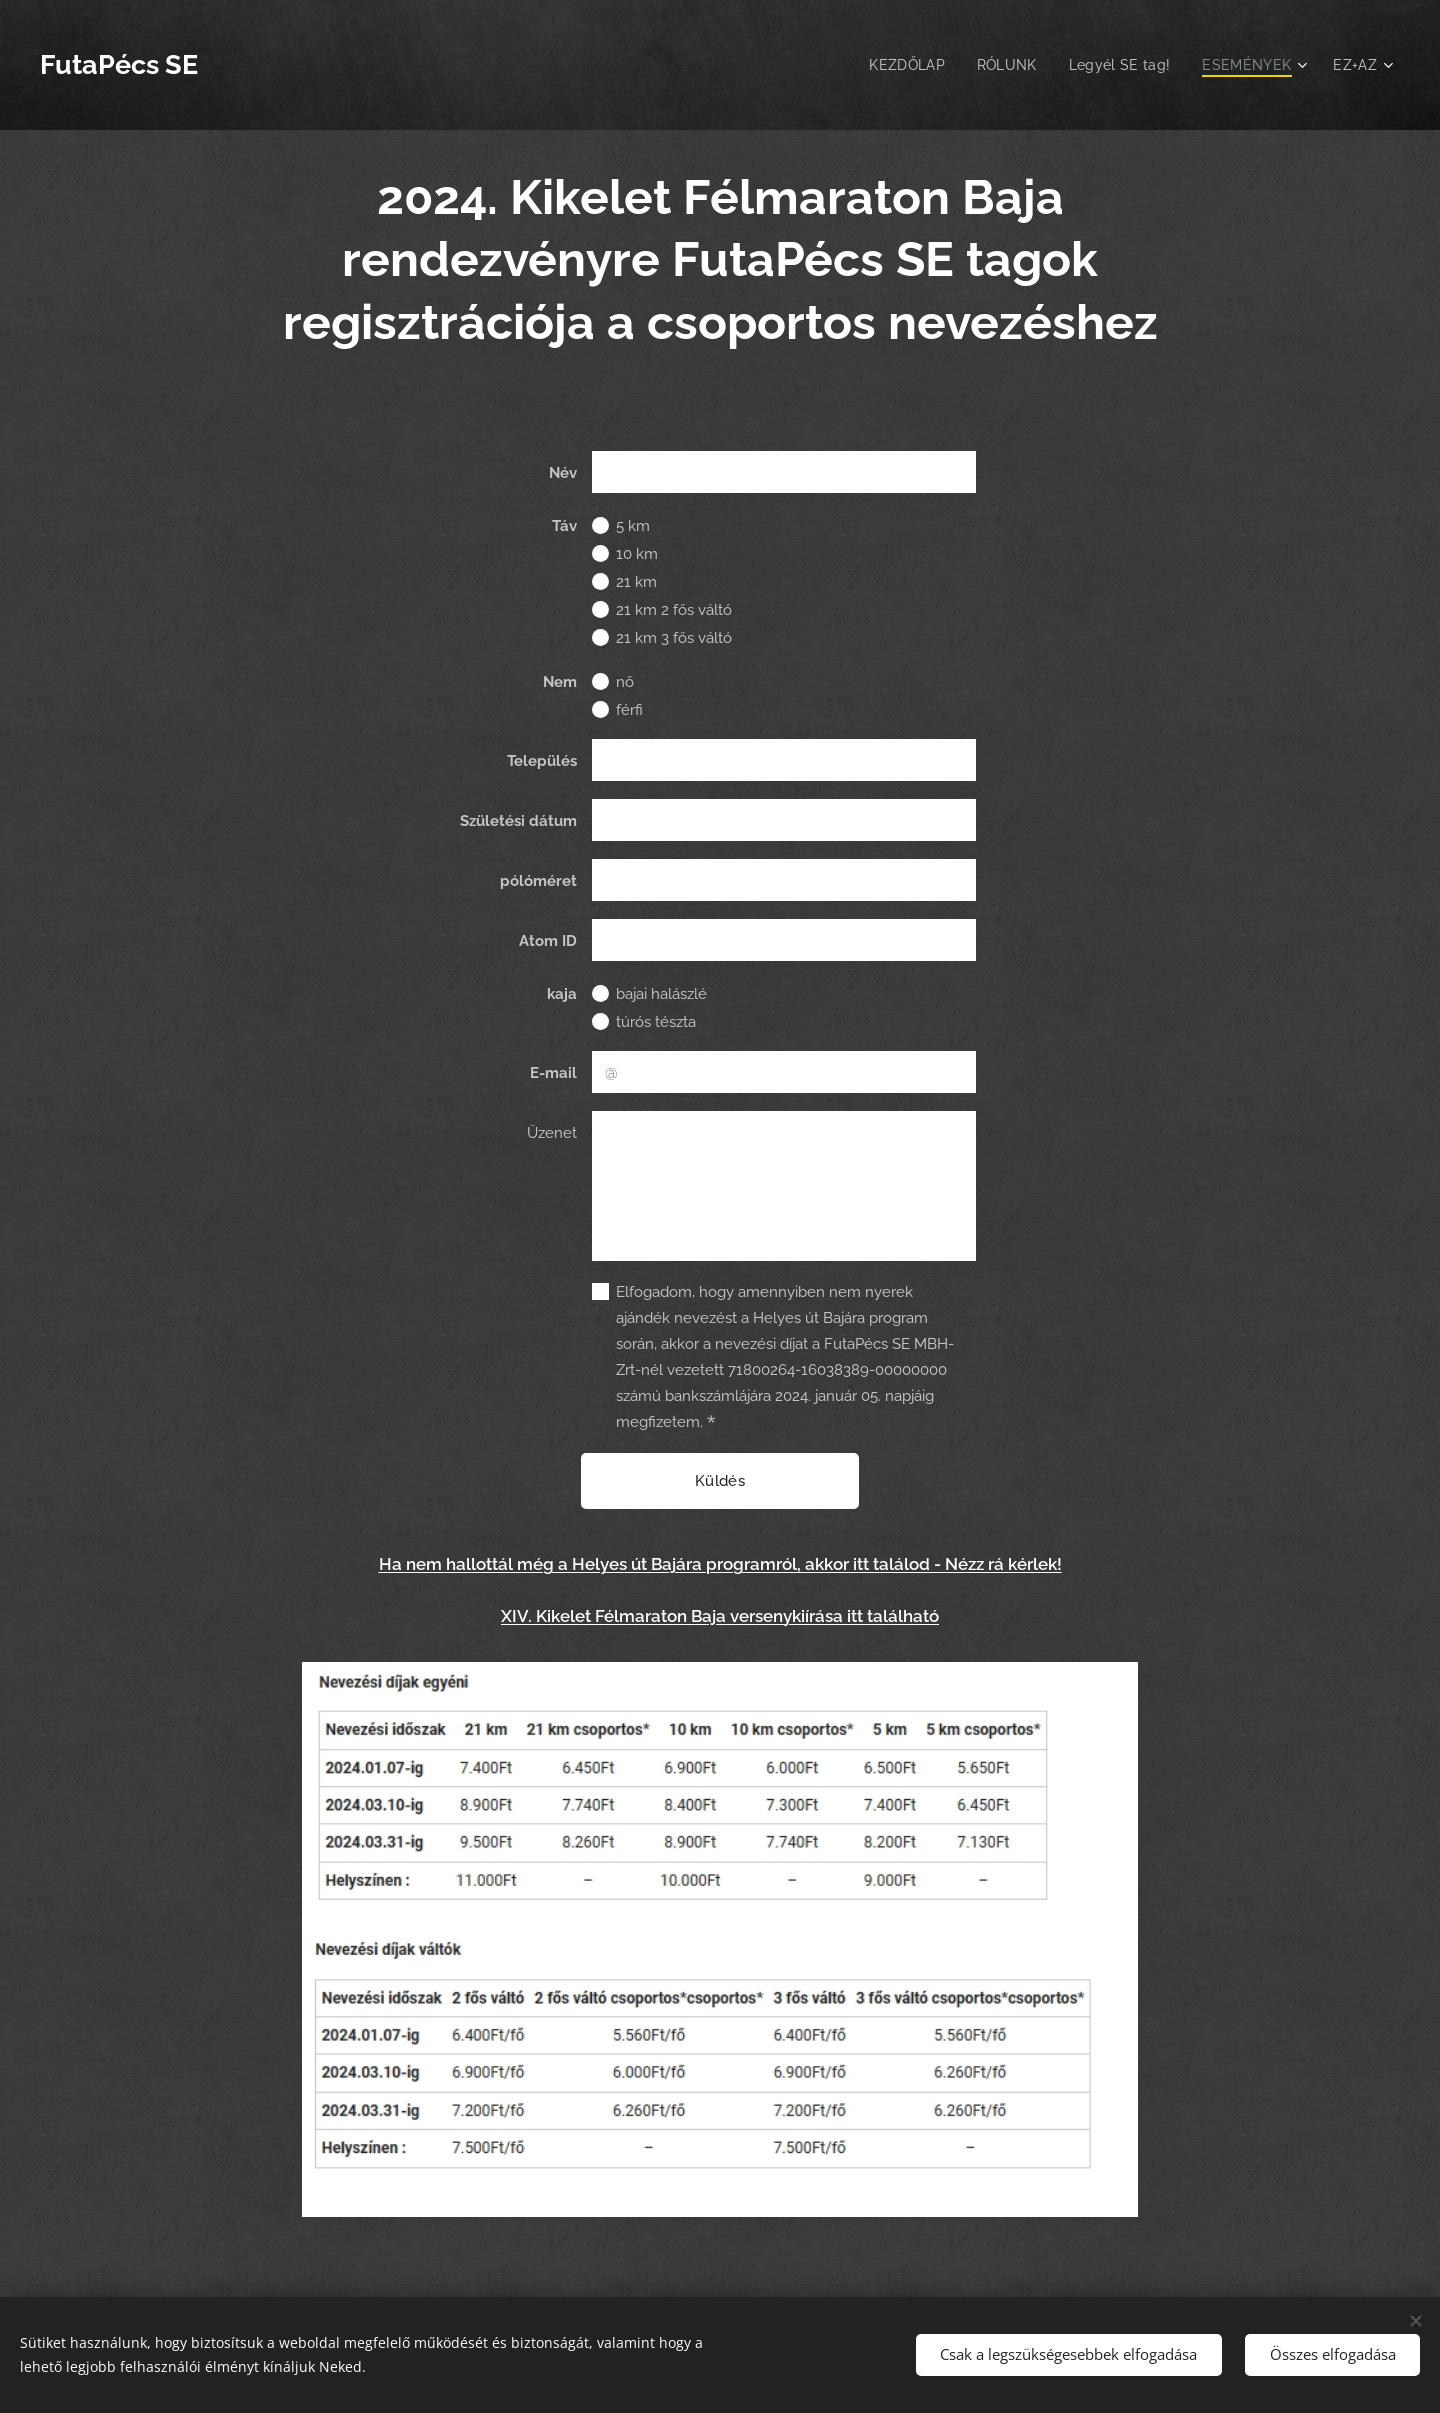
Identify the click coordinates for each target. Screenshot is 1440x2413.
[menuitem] (899, 65)
